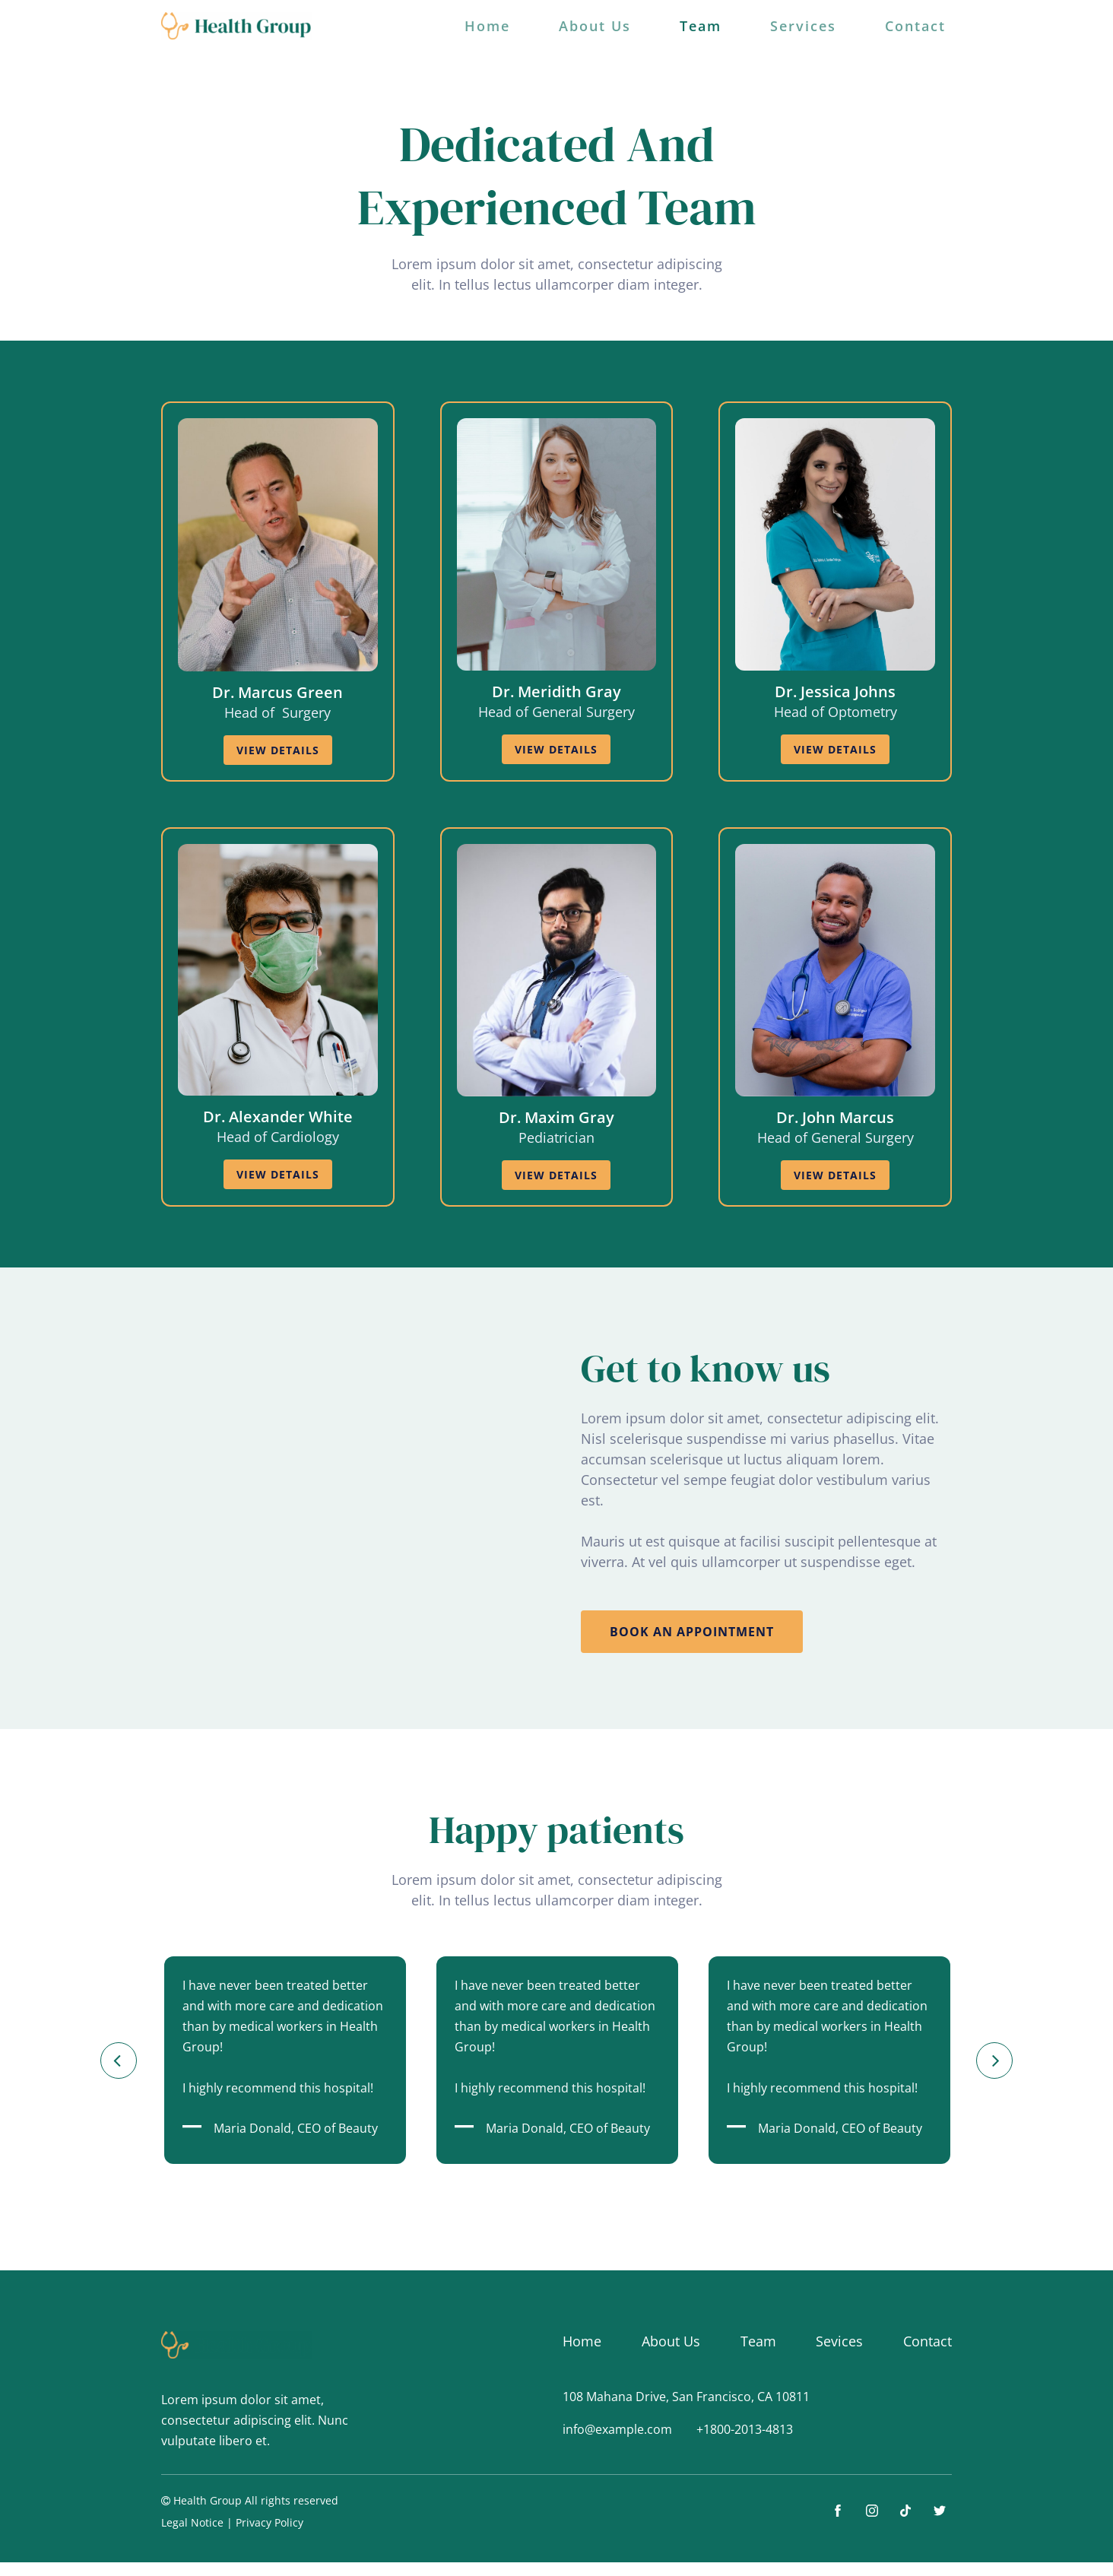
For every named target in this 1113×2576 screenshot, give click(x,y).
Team (700, 26)
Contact (915, 26)
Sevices (839, 2341)
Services (803, 26)
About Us (595, 26)
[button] (118, 2060)
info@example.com (617, 2429)
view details (277, 750)
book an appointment (692, 1631)
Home (487, 26)
